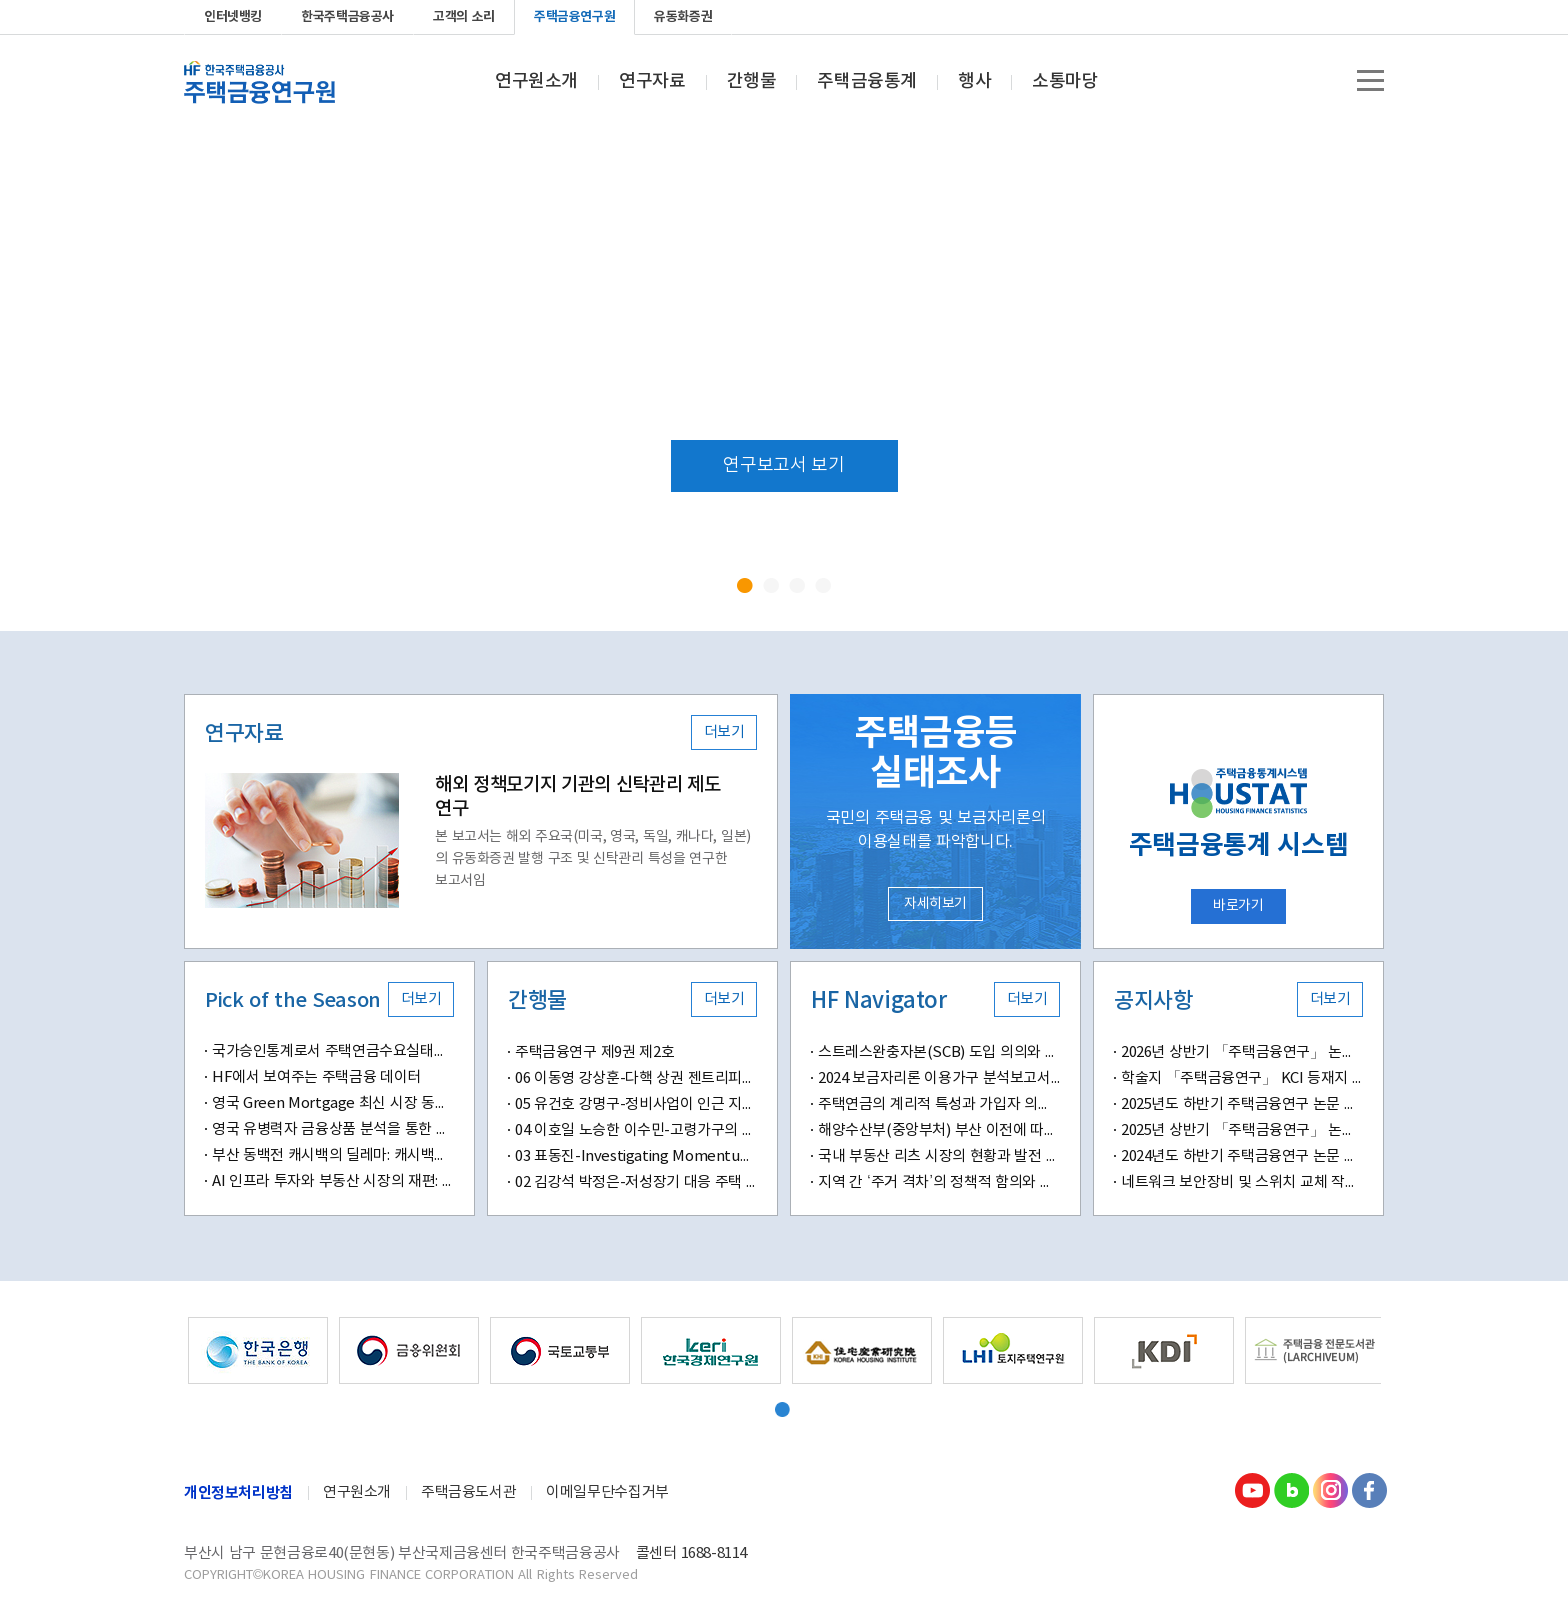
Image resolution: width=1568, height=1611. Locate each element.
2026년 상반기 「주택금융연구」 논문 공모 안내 (1242, 1052)
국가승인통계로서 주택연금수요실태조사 (333, 1051)
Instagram (1330, 1490)
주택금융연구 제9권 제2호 (594, 1052)
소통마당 (1065, 82)
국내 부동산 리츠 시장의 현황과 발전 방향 (939, 1156)
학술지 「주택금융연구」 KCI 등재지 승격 (1242, 1078)
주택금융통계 (867, 82)
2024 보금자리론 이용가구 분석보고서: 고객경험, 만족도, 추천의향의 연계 (939, 1078)
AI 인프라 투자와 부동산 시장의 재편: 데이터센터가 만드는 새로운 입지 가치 (333, 1181)
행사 (974, 82)
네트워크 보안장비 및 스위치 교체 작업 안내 (1242, 1182)
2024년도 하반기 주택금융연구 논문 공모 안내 (1242, 1156)
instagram (1336, 16)
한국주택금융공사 (347, 17)
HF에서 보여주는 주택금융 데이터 (316, 1077)
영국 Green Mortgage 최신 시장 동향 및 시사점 (333, 1103)
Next (1461, 378)
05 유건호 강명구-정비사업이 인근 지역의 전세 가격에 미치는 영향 (636, 1104)
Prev (107, 378)
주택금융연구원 (574, 17)
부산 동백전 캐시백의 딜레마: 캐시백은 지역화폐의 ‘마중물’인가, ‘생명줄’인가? (333, 1155)
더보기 (724, 732)
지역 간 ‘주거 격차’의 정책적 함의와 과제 (939, 1182)
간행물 (752, 82)
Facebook (1368, 16)
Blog (1291, 1490)
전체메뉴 (1370, 80)
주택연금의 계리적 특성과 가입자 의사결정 (939, 1104)
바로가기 (1238, 906)
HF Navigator (879, 1001)
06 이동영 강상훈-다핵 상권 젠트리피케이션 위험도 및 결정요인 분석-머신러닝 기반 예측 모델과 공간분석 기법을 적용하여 (636, 1078)
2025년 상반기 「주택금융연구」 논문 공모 (1242, 1130)
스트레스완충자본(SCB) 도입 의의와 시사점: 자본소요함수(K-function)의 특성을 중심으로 (939, 1052)
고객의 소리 (464, 17)
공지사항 (1153, 1001)
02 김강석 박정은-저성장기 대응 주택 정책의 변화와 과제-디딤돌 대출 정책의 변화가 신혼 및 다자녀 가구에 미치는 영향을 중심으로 (636, 1182)
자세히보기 (935, 904)
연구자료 (652, 82)
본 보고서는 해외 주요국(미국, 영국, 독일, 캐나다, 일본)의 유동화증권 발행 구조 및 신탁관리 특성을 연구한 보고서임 (593, 859)
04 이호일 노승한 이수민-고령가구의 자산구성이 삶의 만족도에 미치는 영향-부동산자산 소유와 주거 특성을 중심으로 (636, 1130)
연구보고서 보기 (783, 465)
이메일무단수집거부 (607, 1492)
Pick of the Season (293, 1001)
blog (1304, 16)
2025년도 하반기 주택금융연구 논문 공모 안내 (1242, 1104)
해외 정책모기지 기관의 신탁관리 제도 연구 (577, 797)
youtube (1272, 16)
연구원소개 (536, 82)
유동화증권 (683, 17)
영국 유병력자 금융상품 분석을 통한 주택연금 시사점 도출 (333, 1129)
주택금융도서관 (468, 1492)
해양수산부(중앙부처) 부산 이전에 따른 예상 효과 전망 (939, 1130)
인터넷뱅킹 (233, 17)
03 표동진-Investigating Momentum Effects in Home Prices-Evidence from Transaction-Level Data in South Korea (636, 1156)
